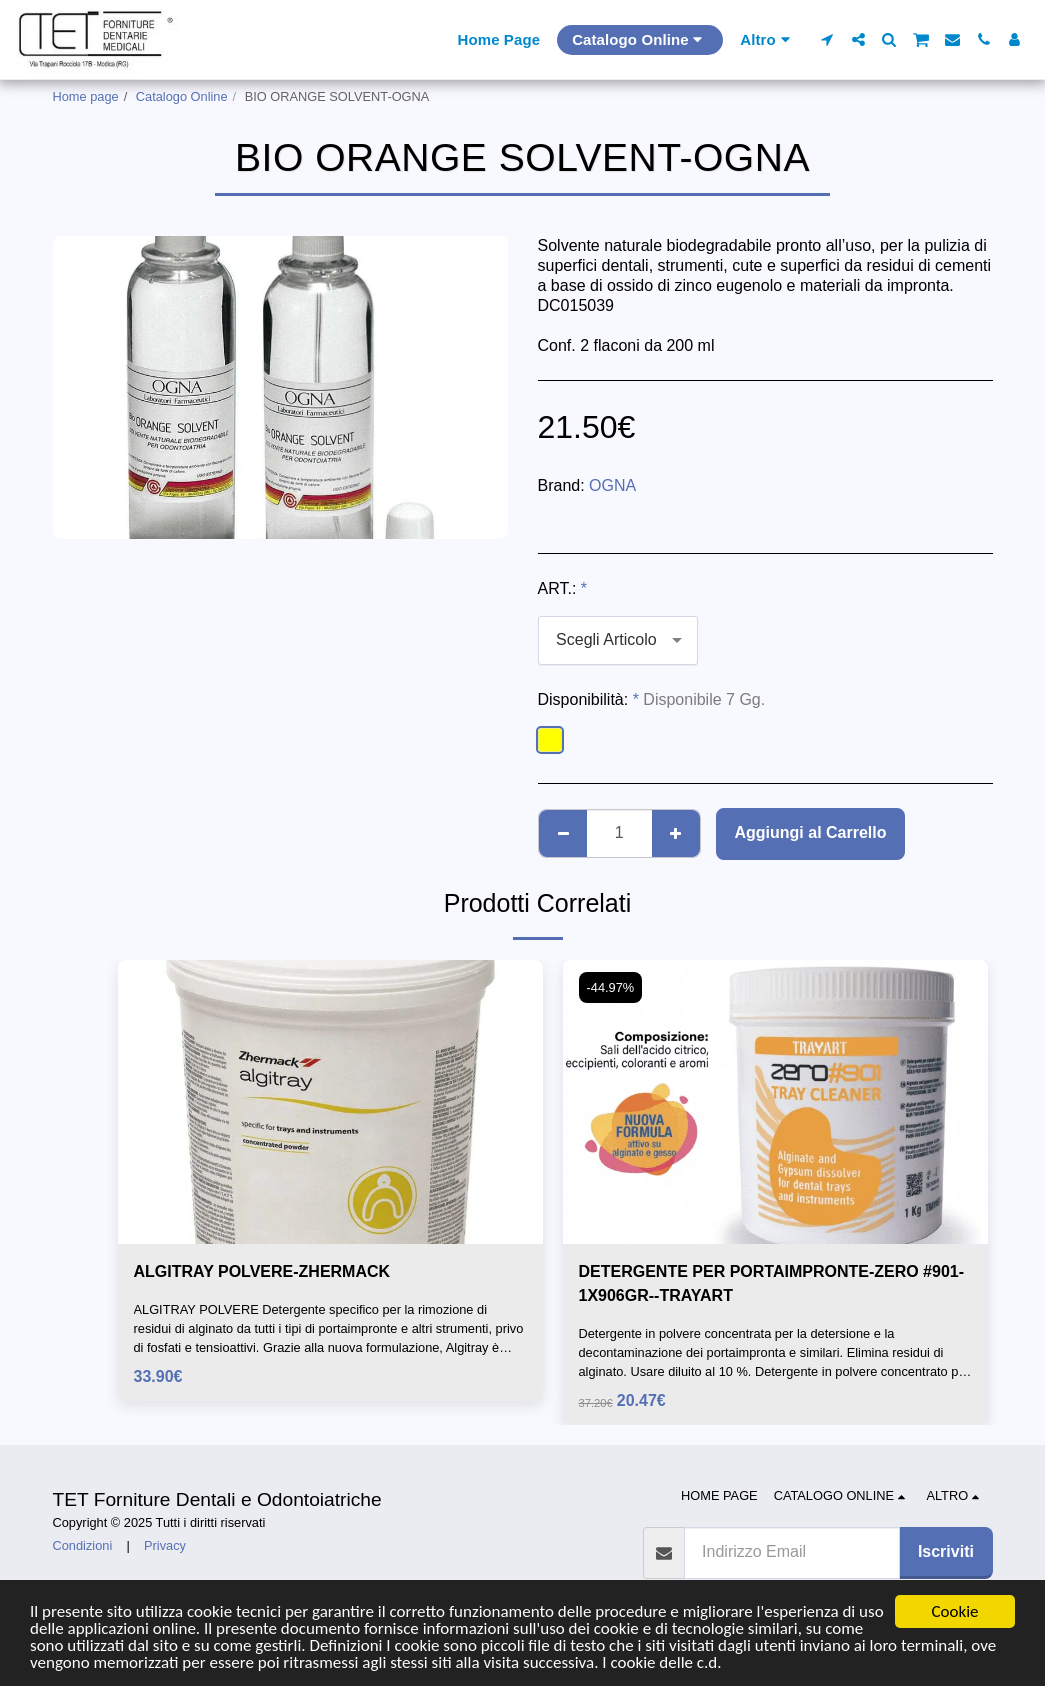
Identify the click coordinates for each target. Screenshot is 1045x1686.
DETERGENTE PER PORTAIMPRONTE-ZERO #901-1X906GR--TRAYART (772, 1283)
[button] (827, 39)
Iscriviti (946, 1551)
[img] (330, 1101)
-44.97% (611, 987)
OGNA (612, 485)
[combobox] (618, 640)
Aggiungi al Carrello (810, 832)
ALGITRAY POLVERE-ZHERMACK (262, 1271)
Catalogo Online (182, 96)
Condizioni (83, 1545)
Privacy (165, 1545)
